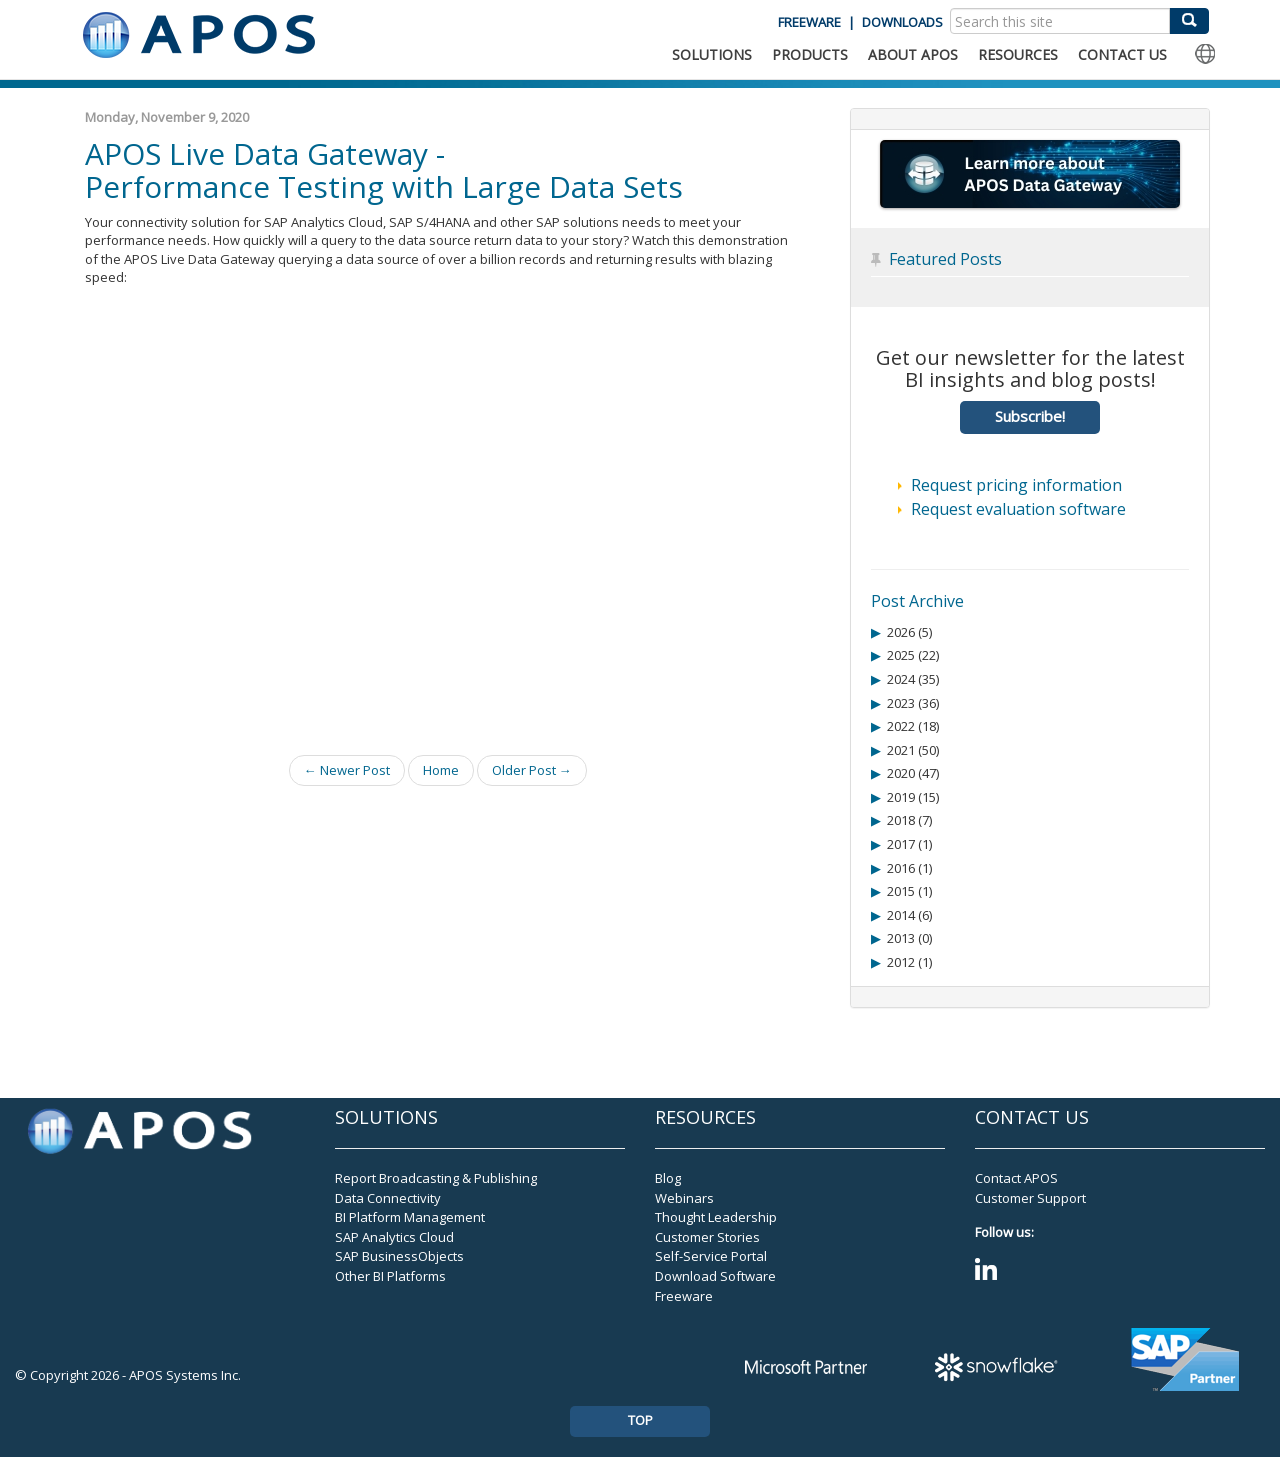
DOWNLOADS (902, 22)
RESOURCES (1018, 54)
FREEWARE (809, 22)
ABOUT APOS (913, 54)
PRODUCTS (810, 54)
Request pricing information (1016, 485)
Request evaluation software (1018, 509)
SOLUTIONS (712, 54)
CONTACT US (1122, 54)
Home (441, 770)
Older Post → (532, 770)
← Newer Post (347, 770)
